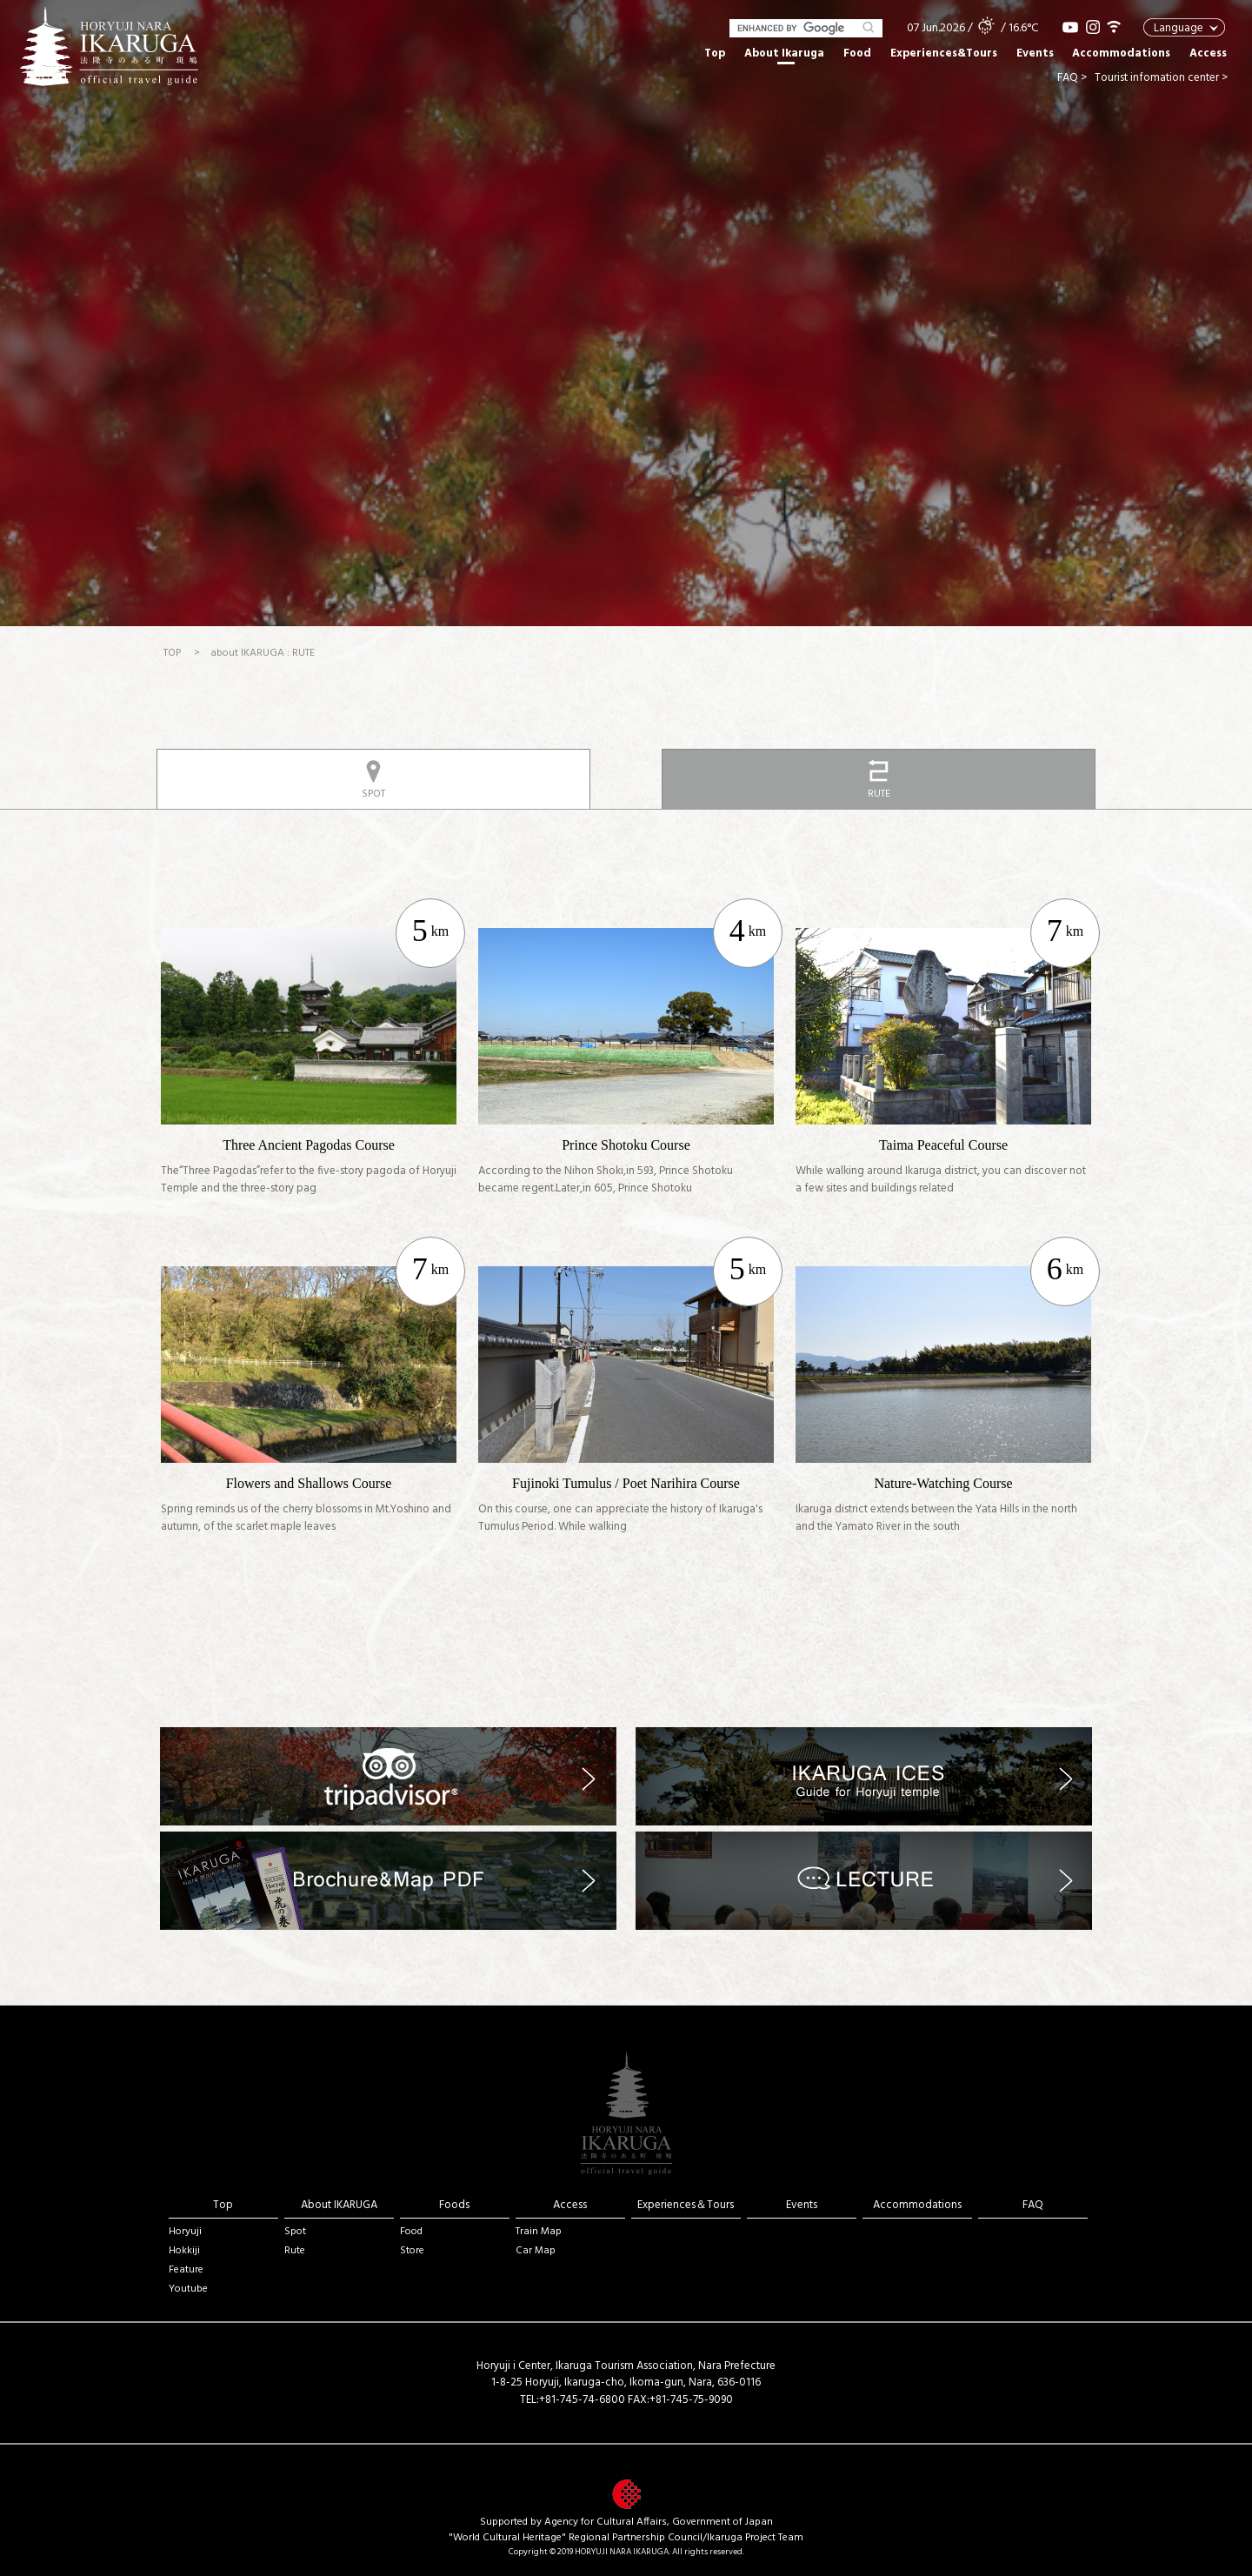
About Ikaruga (784, 54)
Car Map (536, 2250)
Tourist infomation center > (1161, 78)
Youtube (188, 2289)
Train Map (539, 2231)
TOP (172, 653)
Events (1035, 54)
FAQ (1032, 2205)
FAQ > (1072, 78)
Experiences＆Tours (685, 2205)
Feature (186, 2270)
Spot (295, 2231)
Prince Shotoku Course (626, 1145)
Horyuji (185, 2231)
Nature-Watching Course (943, 1483)
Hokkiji (184, 2250)
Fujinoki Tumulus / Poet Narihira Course (626, 1483)
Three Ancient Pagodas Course (309, 1145)
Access (1208, 54)
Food (857, 54)
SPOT (373, 794)
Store (412, 2250)
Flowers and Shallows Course (309, 1483)
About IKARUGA (339, 2205)
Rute (294, 2250)
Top (714, 54)
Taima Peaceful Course (943, 1145)
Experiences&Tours (943, 54)
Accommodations (1121, 54)
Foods (454, 2205)
